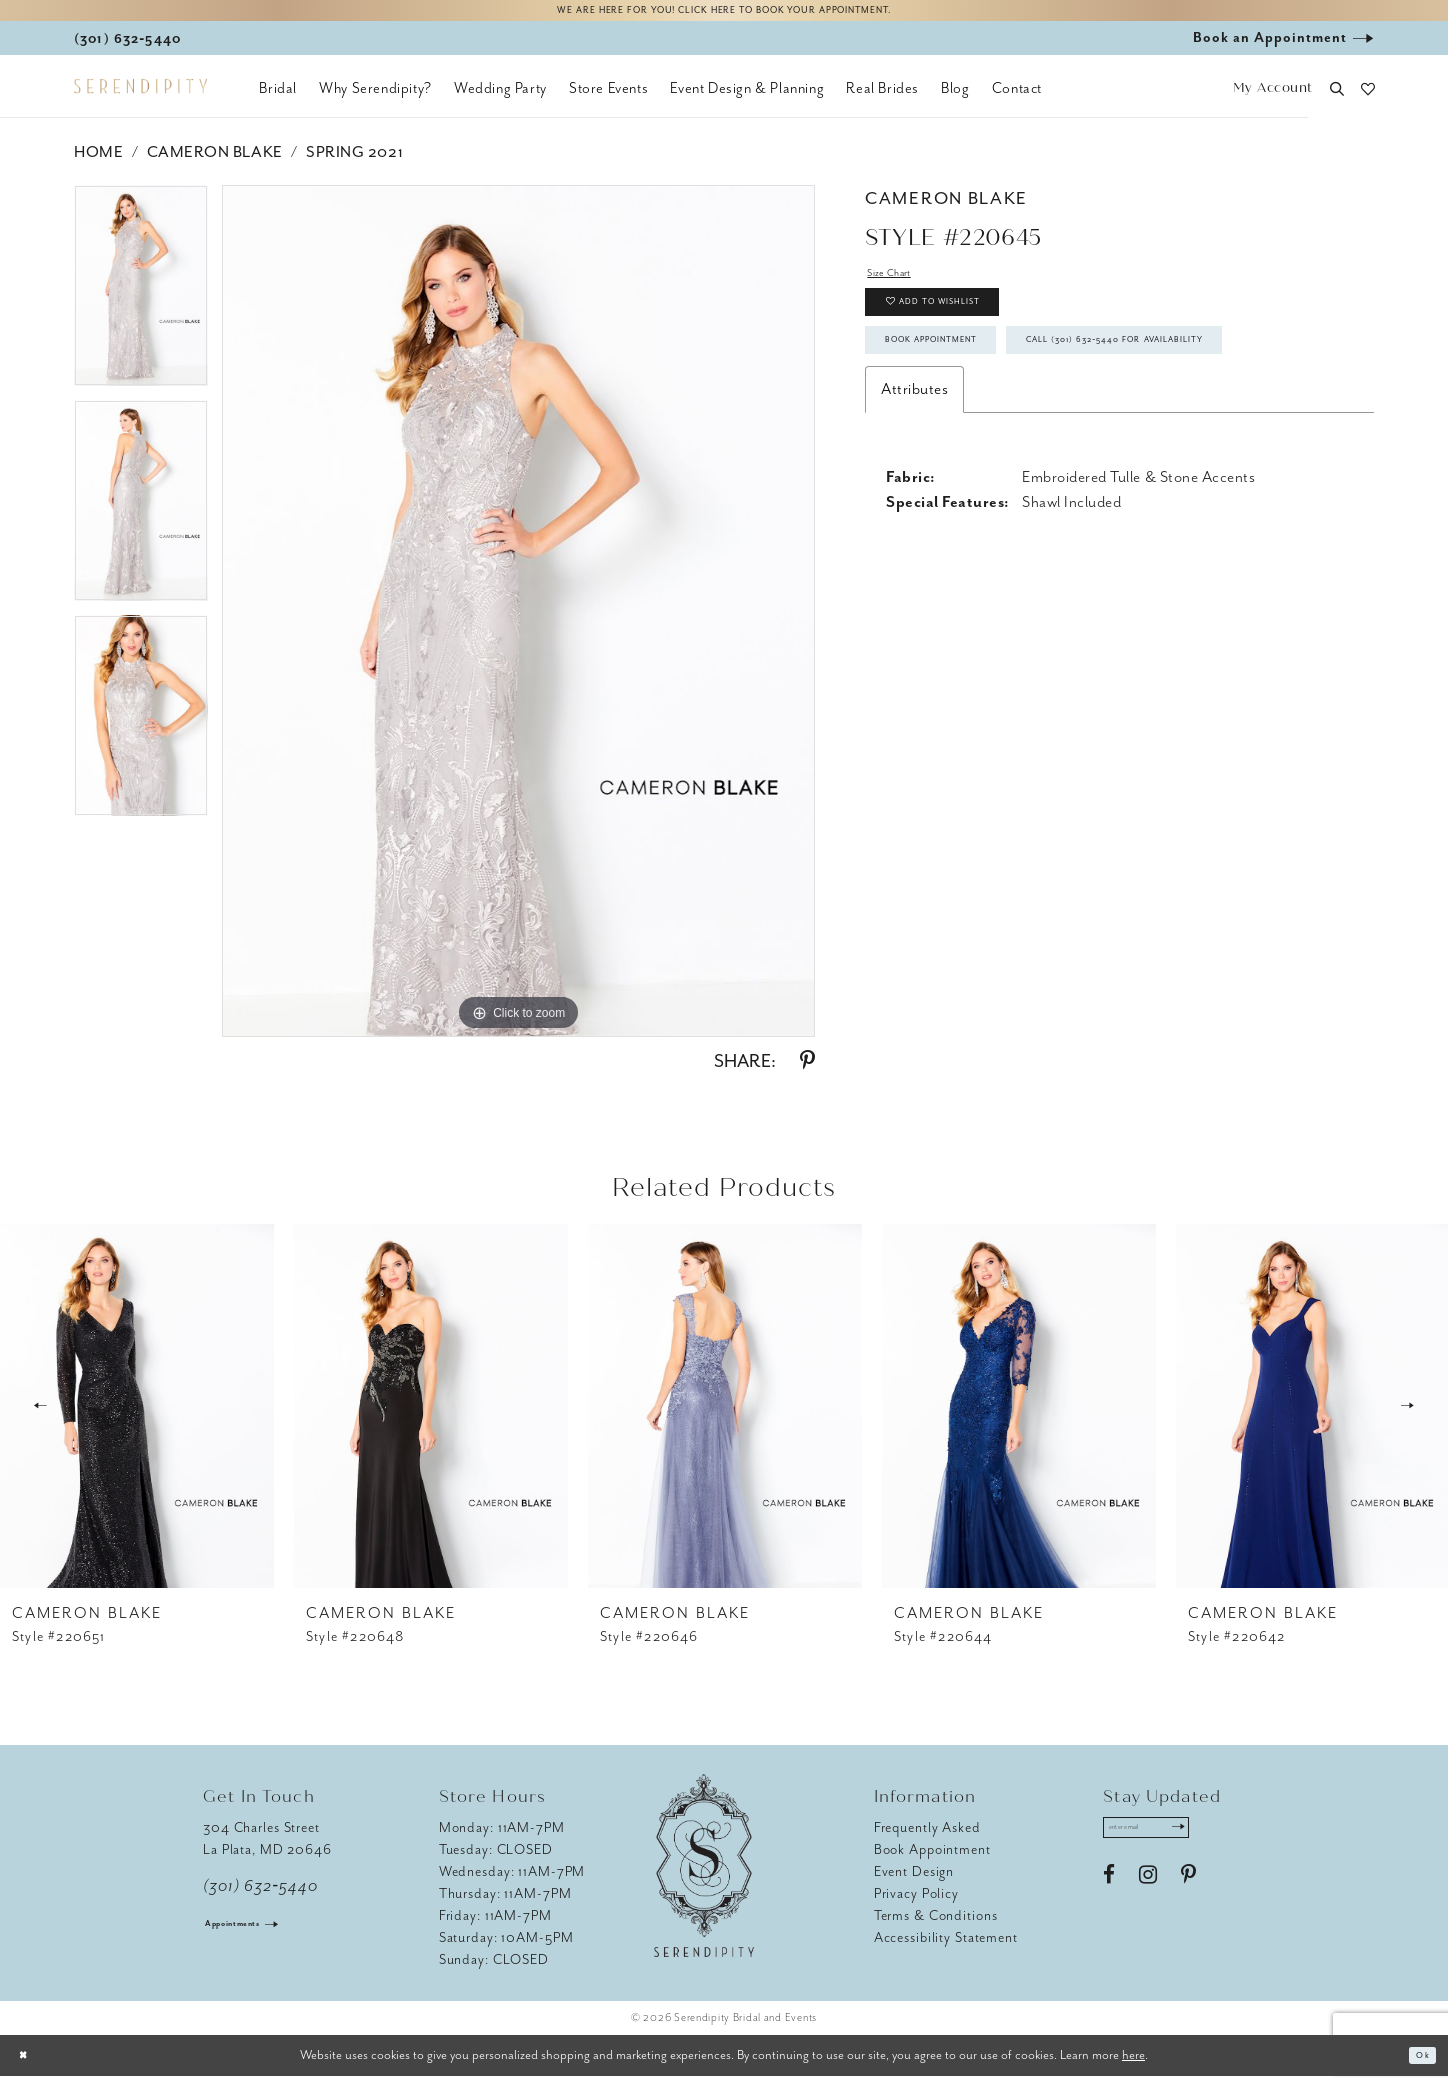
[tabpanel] (141, 303)
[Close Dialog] (30, 2066)
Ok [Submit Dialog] (1416, 2066)
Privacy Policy (916, 1904)
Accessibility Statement (946, 1948)
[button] (1272, 100)
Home (98, 163)
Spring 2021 (354, 163)
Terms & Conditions (936, 1926)
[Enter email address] (1170, 1844)
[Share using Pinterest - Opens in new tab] (807, 1072)
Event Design (914, 1882)
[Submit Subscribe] (1221, 1844)
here (1133, 2065)
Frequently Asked (927, 1838)
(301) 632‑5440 (260, 1897)
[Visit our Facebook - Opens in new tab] (1109, 1897)
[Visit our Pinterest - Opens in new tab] (1188, 1897)
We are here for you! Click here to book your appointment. (724, 16)
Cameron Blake (215, 163)
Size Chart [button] (902, 288)
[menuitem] (278, 100)
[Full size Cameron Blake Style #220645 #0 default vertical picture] (518, 622)
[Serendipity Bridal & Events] (140, 98)
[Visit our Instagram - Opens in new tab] (1148, 1897)
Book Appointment (970, 392)
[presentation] (137, 1417)
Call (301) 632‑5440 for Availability (1034, 449)
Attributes (914, 505)
